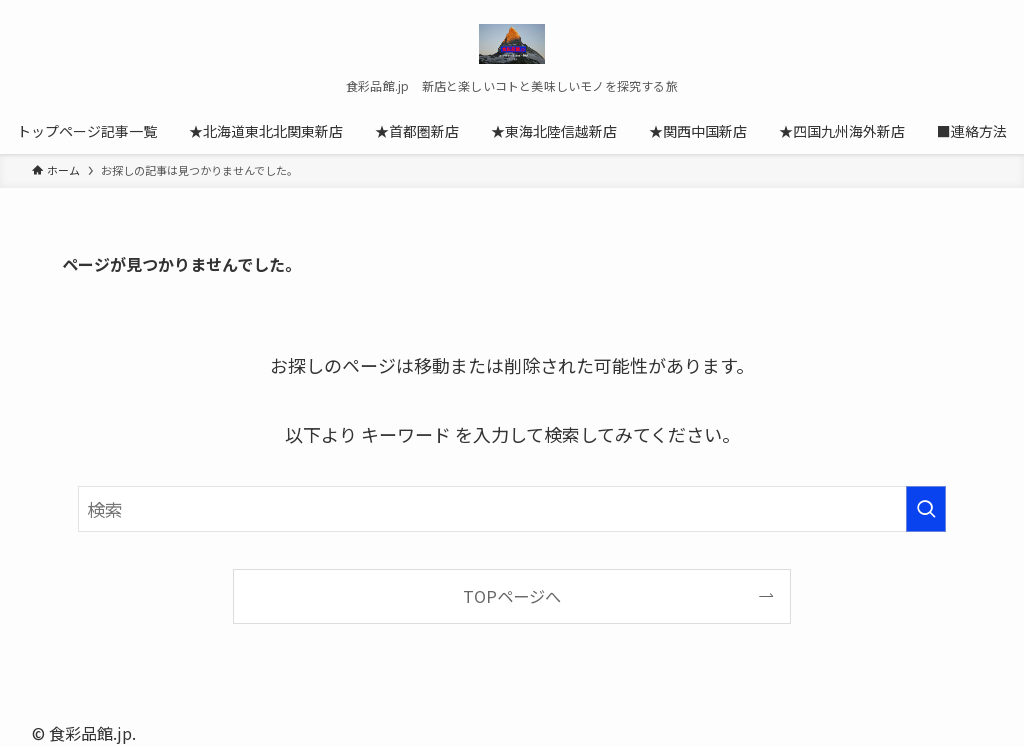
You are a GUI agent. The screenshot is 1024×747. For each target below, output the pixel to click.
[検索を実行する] (926, 509)
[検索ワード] (512, 509)
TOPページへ (512, 596)
